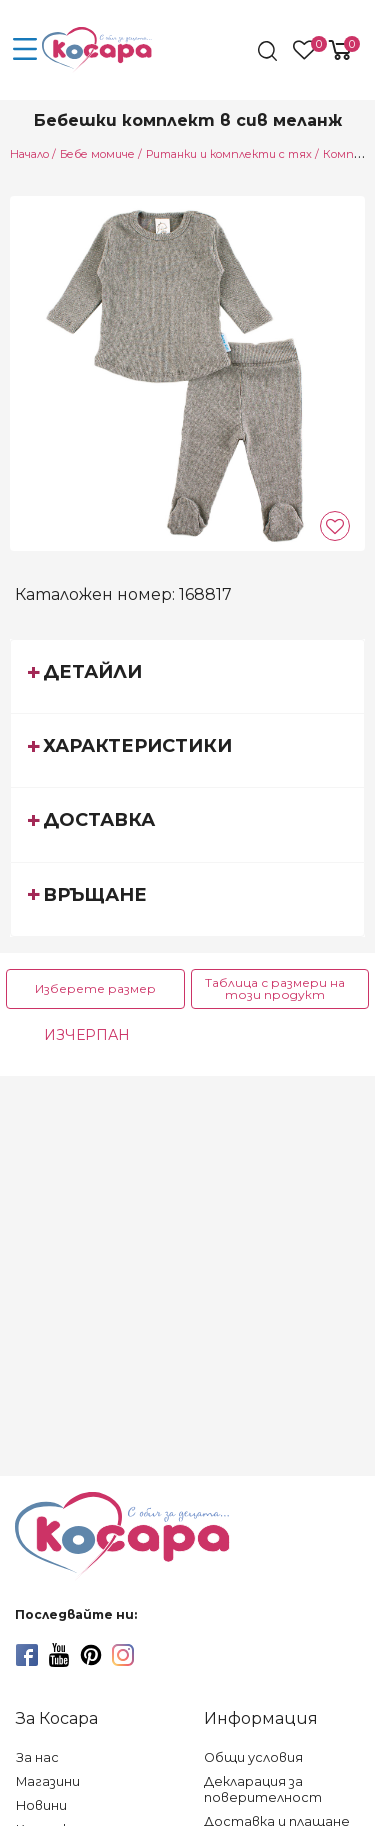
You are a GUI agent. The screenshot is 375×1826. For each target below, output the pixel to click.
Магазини (48, 1781)
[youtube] (59, 1655)
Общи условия (253, 1757)
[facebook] (27, 1655)
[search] (269, 51)
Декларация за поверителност (263, 1789)
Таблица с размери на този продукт (275, 988)
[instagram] (123, 1655)
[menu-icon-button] (25, 50)
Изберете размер (95, 988)
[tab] (187, 676)
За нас (37, 1757)
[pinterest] (91, 1655)
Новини (41, 1805)
